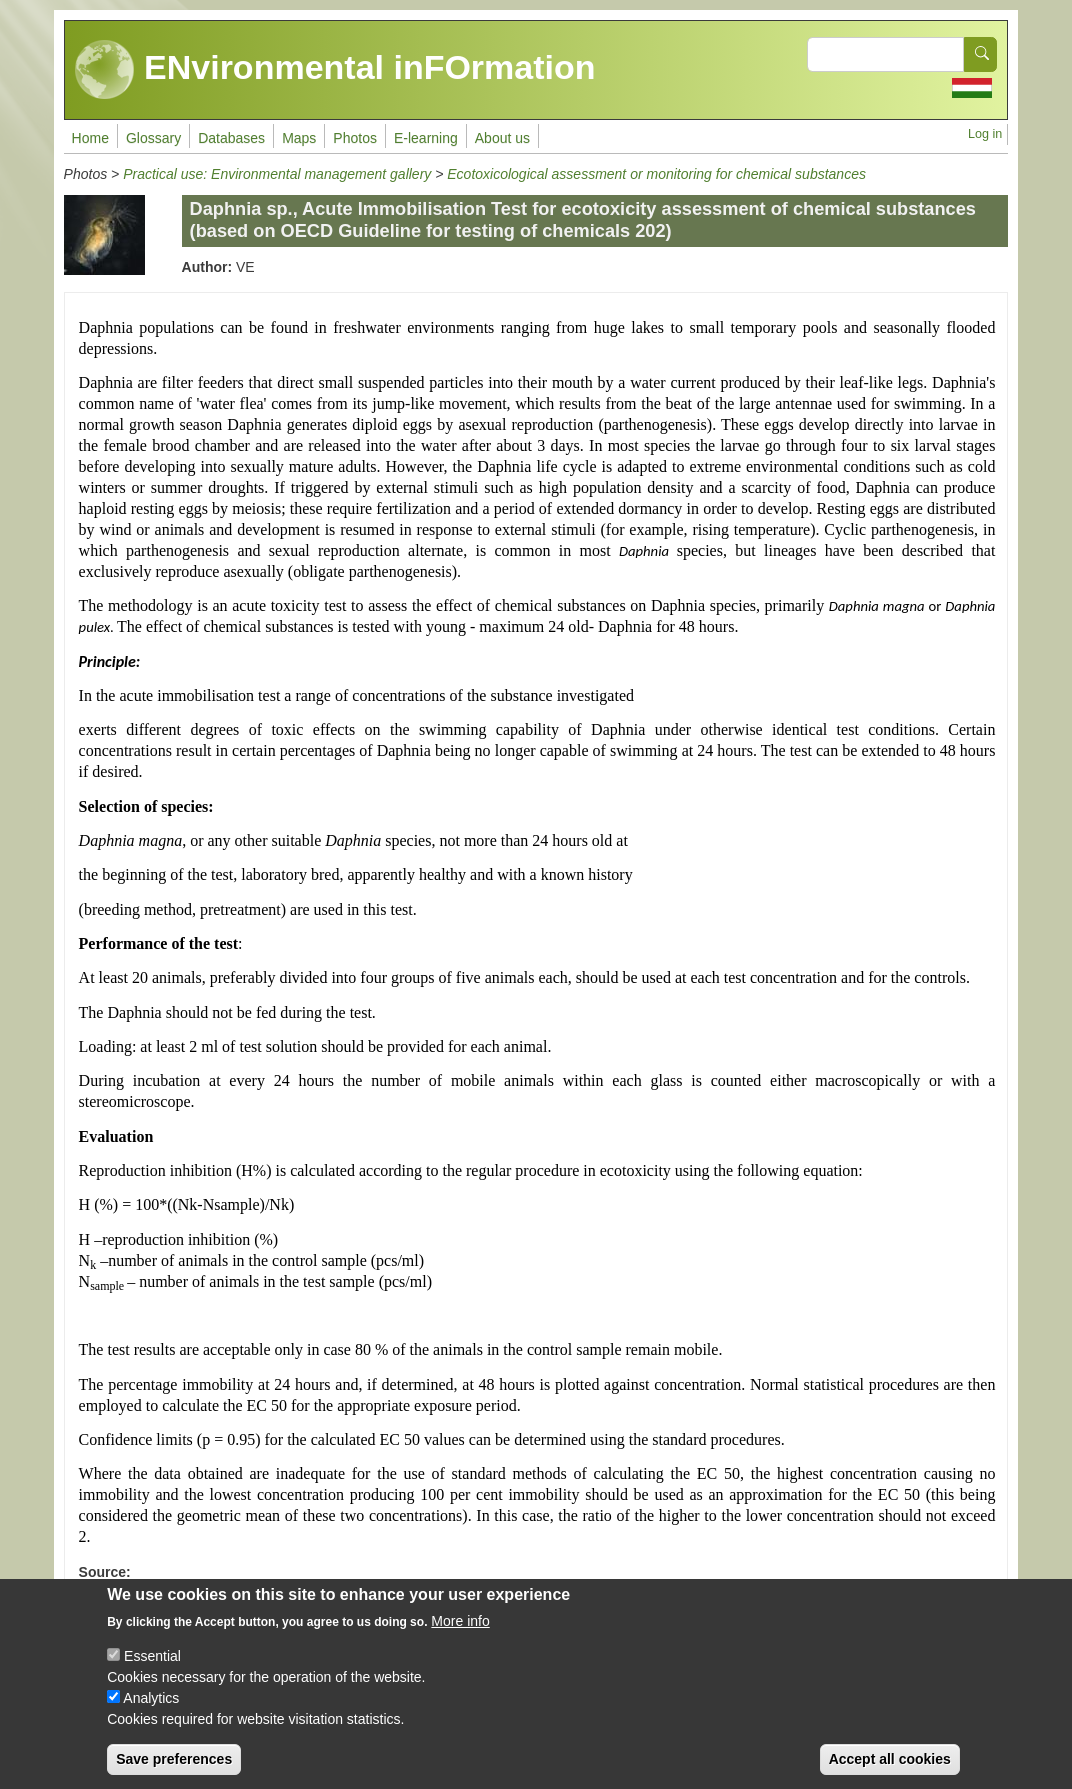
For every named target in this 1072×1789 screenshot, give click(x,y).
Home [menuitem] (90, 138)
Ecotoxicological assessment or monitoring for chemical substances (656, 174)
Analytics (151, 1714)
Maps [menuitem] (299, 138)
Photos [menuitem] (355, 138)
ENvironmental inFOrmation (335, 70)
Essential (152, 1672)
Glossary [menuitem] (153, 138)
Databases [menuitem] (231, 138)
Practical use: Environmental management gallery (277, 174)
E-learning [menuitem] (426, 138)
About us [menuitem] (502, 138)
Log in (985, 134)
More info (460, 1637)
